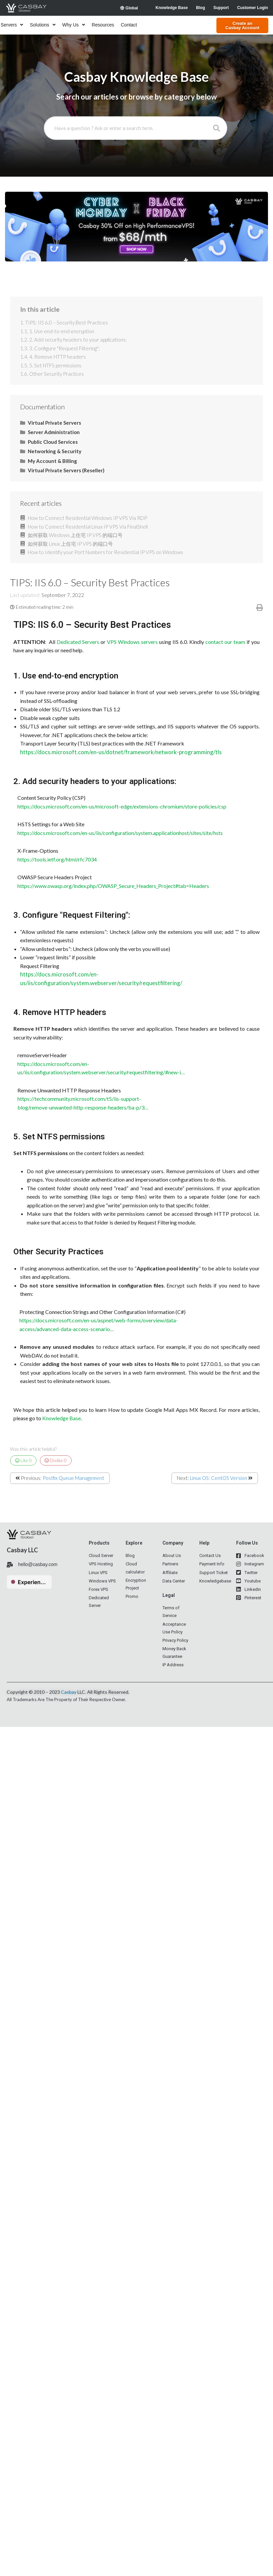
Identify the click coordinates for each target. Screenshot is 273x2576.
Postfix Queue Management (73, 1478)
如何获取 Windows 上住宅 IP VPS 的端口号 (75, 535)
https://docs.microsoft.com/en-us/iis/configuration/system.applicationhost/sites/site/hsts (118, 833)
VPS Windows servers (132, 642)
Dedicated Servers (78, 642)
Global (129, 8)
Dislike (56, 1460)
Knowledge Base (61, 1418)
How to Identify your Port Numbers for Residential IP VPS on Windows (105, 552)
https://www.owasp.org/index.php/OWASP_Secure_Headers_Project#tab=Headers (111, 886)
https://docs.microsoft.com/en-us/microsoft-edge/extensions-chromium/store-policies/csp (119, 806)
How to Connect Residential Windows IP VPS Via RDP (87, 518)
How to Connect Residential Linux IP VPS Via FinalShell (88, 527)
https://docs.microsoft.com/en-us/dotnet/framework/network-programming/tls (121, 752)
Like (23, 1460)
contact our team (225, 642)
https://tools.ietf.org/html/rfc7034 (55, 859)
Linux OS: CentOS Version (218, 1478)
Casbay (68, 1692)
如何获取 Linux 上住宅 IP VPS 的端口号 (70, 544)
